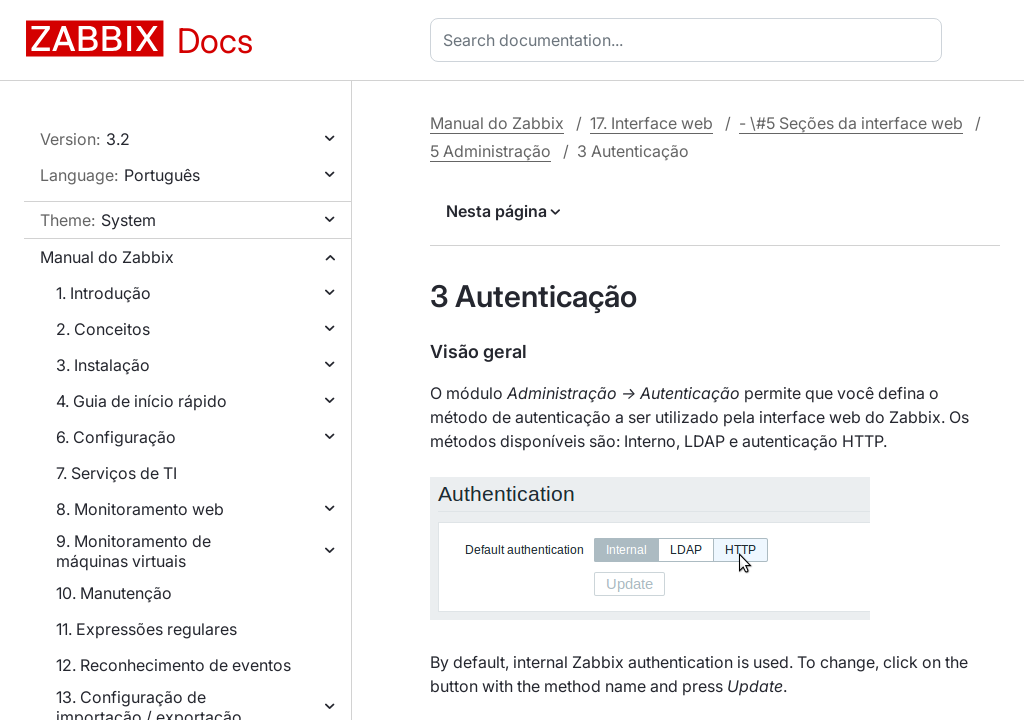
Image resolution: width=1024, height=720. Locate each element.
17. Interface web (651, 123)
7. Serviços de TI (116, 473)
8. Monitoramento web (140, 509)
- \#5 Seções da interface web (851, 123)
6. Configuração (116, 437)
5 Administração (490, 151)
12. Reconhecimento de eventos (173, 665)
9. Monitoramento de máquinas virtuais (133, 551)
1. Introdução (103, 293)
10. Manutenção (114, 593)
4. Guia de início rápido (141, 401)
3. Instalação (103, 365)
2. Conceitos (103, 329)
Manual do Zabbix (107, 257)
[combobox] (690, 40)
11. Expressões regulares (146, 629)
